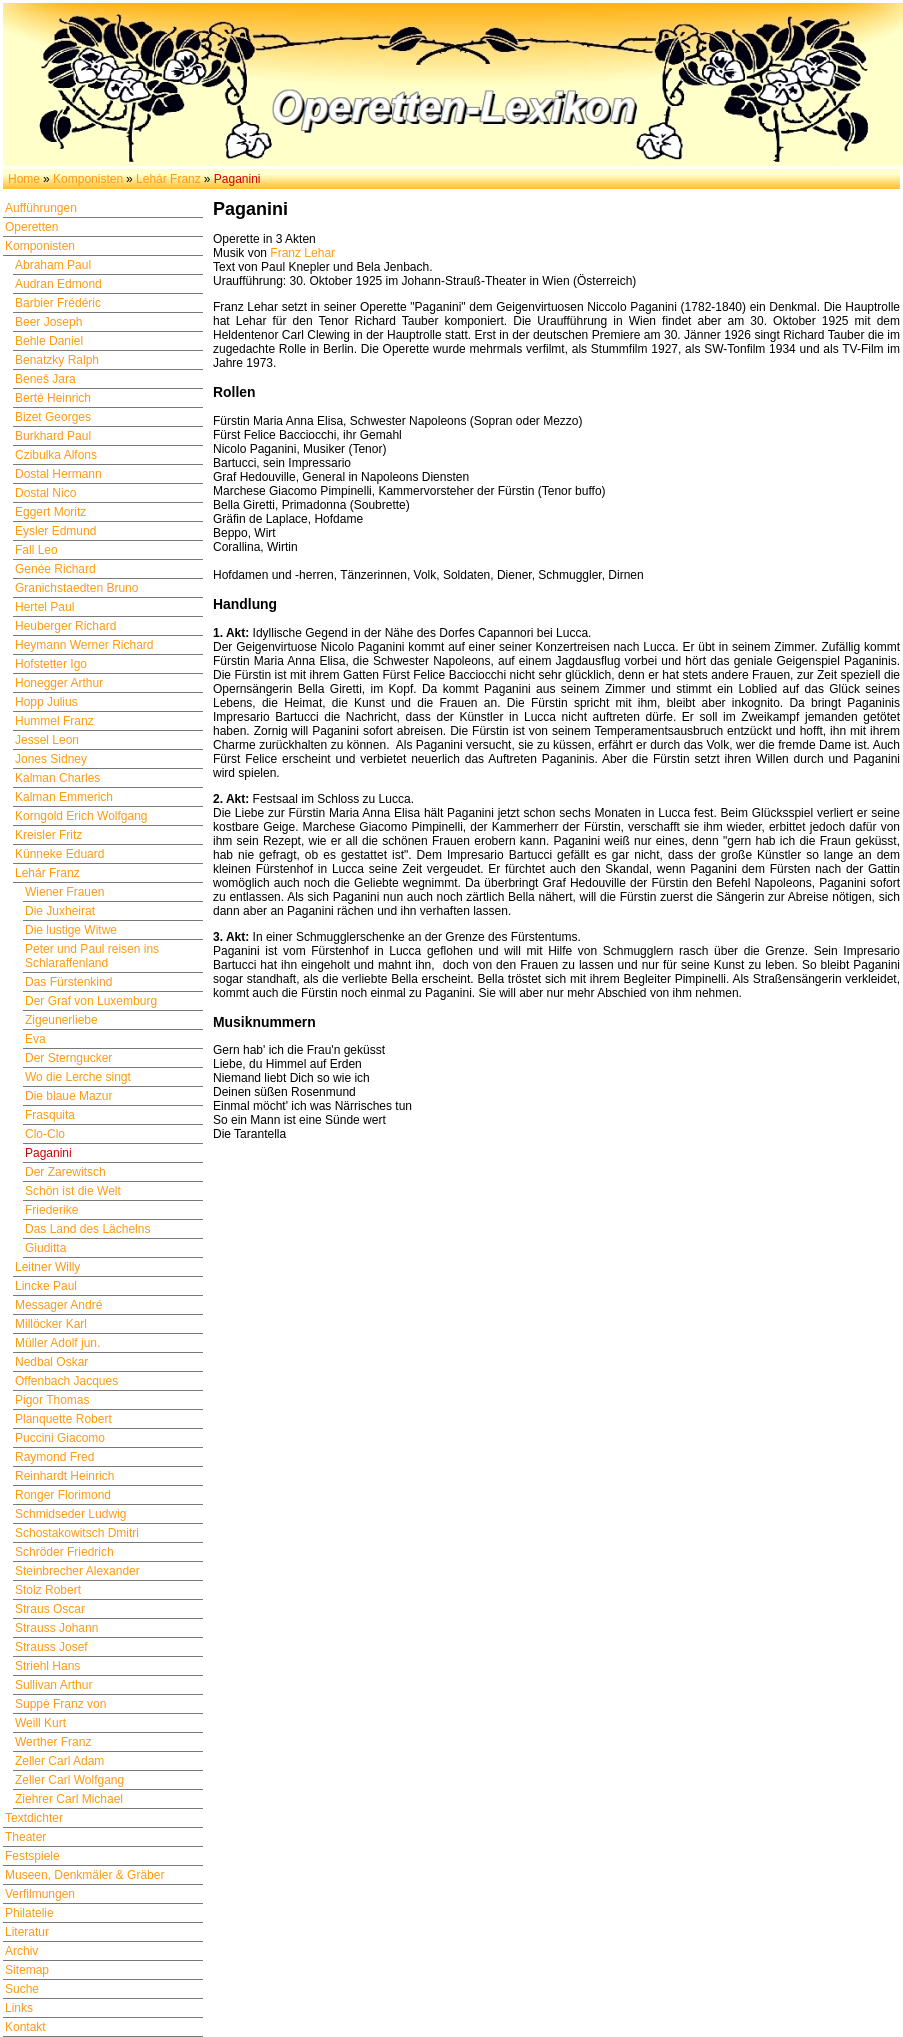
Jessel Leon (47, 740)
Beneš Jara (45, 379)
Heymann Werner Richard (84, 645)
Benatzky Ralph (57, 360)
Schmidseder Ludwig (70, 1514)
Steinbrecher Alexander (77, 1571)
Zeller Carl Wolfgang (69, 1780)
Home (24, 179)
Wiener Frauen (64, 892)
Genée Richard (55, 569)
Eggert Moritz (50, 512)
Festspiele (32, 1856)
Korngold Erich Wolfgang (81, 816)
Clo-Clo (45, 1134)
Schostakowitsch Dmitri (77, 1533)
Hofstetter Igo (51, 664)
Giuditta (45, 1248)
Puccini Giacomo (60, 1438)
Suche (22, 1989)
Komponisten (88, 179)
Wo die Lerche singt (78, 1077)
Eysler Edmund (55, 531)
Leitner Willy (47, 1267)
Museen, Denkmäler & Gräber (84, 1875)
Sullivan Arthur (53, 1685)
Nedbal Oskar (51, 1362)
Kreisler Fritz (48, 835)
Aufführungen (41, 208)
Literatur (27, 1932)
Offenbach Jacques (66, 1381)
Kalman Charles (57, 778)
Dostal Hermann (58, 474)
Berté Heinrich (53, 398)
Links (19, 2008)
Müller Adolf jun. (57, 1343)
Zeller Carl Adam (59, 1761)
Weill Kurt (40, 1723)
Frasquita (50, 1115)
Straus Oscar (50, 1609)
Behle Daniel (49, 341)
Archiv (21, 1951)
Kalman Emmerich (64, 797)
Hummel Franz (54, 721)
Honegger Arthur (59, 683)
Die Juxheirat (60, 911)
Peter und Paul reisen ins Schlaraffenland (92, 956)
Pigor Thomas (52, 1400)
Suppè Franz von (60, 1704)
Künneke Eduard (59, 854)
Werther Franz (53, 1742)
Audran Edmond (58, 284)
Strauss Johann (56, 1628)
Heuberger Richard (65, 626)
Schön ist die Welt (73, 1191)
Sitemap (27, 1970)
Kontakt (25, 2027)
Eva (35, 1039)
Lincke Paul (46, 1286)
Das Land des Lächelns (87, 1229)
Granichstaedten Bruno (76, 588)
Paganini (48, 1153)
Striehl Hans (47, 1666)
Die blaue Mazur (68, 1096)
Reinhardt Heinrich (64, 1476)
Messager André (58, 1305)
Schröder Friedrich (64, 1552)
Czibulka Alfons (56, 455)
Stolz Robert (48, 1590)
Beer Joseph (48, 322)
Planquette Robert (63, 1419)
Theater (25, 1837)
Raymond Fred (54, 1457)
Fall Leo (36, 550)
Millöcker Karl (51, 1324)
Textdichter (34, 1818)
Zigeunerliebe (61, 1020)
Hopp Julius (46, 702)
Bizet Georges (53, 417)
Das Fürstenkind (68, 982)
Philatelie (29, 1913)
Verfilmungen (40, 1894)
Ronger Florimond (63, 1495)
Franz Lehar (302, 253)
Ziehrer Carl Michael (69, 1799)
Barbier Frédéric (58, 303)
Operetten (31, 227)
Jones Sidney (51, 759)
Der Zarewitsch (65, 1172)
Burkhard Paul (53, 436)
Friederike (51, 1210)
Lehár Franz (168, 179)
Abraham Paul (53, 265)
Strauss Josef (51, 1647)
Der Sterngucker (68, 1058)
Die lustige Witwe (71, 930)
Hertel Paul (44, 607)
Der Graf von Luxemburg (91, 1001)
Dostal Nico (45, 493)
